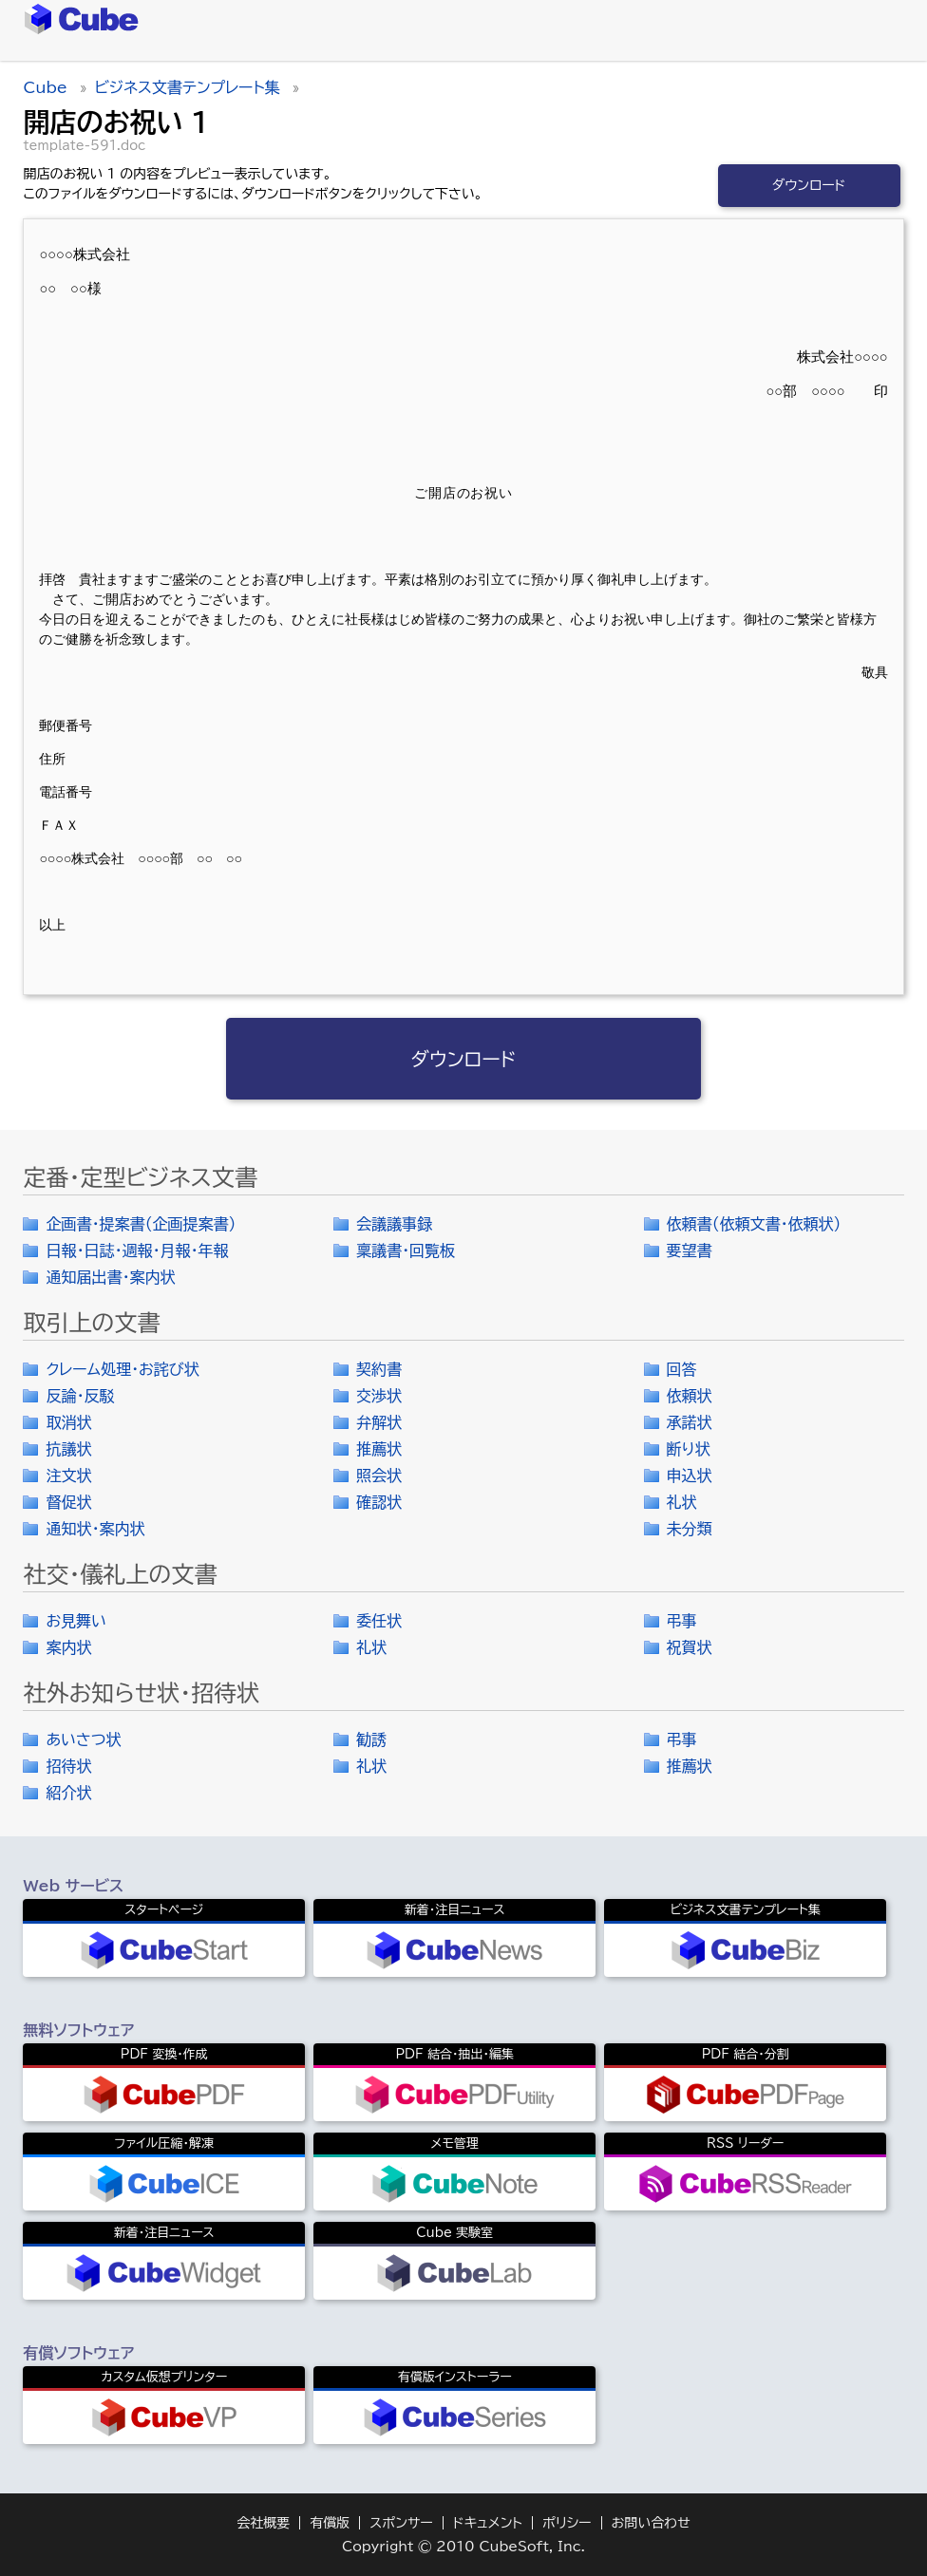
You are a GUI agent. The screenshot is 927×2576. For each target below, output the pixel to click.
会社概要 (263, 2522)
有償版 (330, 2522)
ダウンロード (809, 185)
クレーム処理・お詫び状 (122, 1369)
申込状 (689, 1475)
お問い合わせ (651, 2522)
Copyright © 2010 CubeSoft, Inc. (463, 2546)
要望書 (689, 1250)
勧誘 (371, 1739)
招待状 (68, 1766)
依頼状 (689, 1395)
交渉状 (379, 1395)
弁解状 (379, 1422)
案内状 (68, 1647)
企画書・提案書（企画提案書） (141, 1224)
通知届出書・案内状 (110, 1277)
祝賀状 (689, 1647)
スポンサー (401, 2522)
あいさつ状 (83, 1739)
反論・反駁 (80, 1395)
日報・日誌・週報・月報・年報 (137, 1250)
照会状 (379, 1475)
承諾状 (689, 1422)
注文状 (68, 1475)
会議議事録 (394, 1224)
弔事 (682, 1620)
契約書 (379, 1369)
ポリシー (567, 2522)
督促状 (68, 1502)
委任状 (379, 1620)
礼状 (682, 1502)
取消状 (68, 1422)
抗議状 (68, 1449)
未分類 (689, 1528)
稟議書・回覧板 (405, 1250)
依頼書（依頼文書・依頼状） (754, 1224)
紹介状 (68, 1792)
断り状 (688, 1449)
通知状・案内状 (95, 1528)
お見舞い (76, 1620)
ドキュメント (487, 2522)
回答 (682, 1369)
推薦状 (379, 1449)
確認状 (379, 1502)
